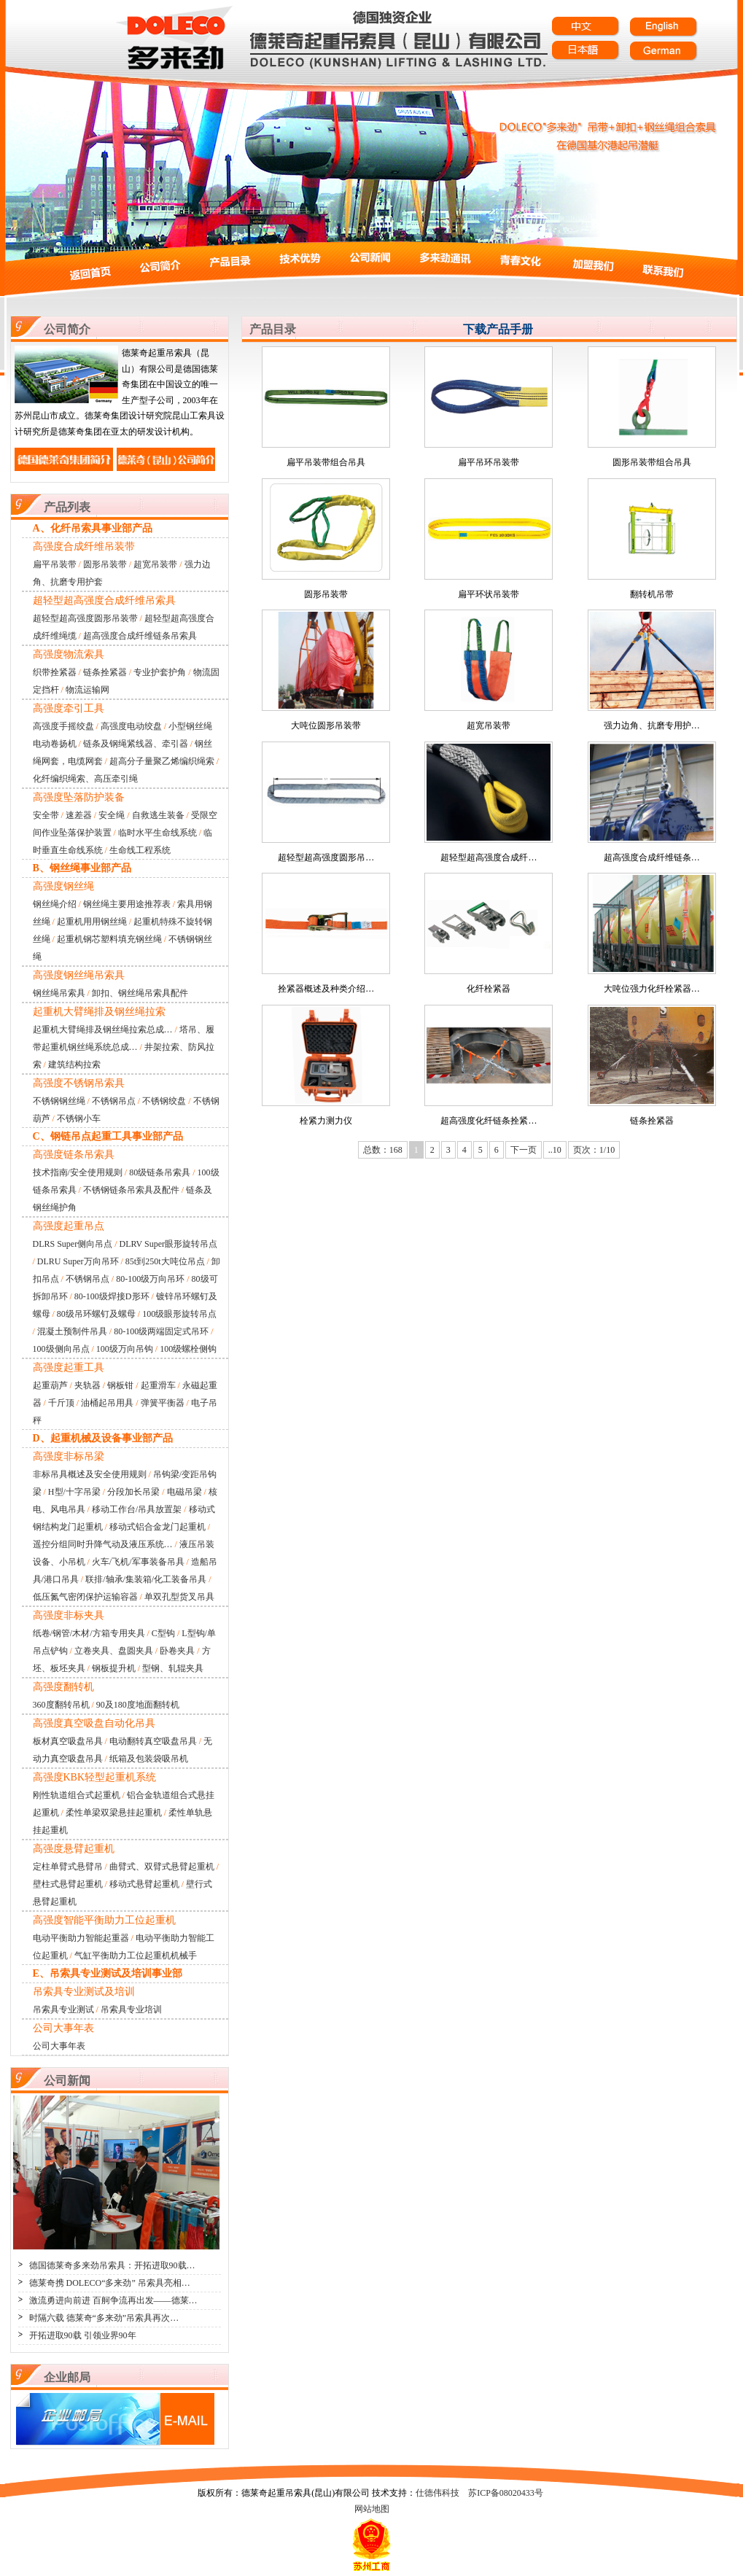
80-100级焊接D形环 (111, 1296)
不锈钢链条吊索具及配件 (131, 1190)
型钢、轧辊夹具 (172, 1668)
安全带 (46, 815)
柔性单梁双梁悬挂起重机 (114, 1813)
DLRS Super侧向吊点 (73, 1244)
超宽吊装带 (155, 564)
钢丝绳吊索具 (59, 993)
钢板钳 (120, 1385)
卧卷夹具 (177, 1651)
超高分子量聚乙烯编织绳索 (161, 761)
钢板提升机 (114, 1668)
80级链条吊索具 (159, 1172)
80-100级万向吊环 (150, 1279)
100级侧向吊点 (61, 1349)
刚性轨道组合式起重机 (76, 1795)
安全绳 (111, 815)
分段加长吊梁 (133, 1492)
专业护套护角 (159, 672)
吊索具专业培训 (131, 2009)
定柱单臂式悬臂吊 (68, 1866)
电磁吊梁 (184, 1492)
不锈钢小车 (79, 1118)
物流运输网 (87, 690)
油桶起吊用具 (107, 1403)
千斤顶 (61, 1403)
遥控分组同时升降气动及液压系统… (103, 1544)
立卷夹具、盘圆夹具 (113, 1651)
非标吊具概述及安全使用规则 (90, 1474)
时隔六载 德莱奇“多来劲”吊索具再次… (104, 2318)
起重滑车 (158, 1385)
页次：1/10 (594, 1150)
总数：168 (382, 1150)
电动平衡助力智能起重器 (81, 1938)
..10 (554, 1150)
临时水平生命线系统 (157, 833)
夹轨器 (87, 1385)
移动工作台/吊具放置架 (137, 1509)
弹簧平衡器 (162, 1403)
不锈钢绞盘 (164, 1101)
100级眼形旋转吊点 (179, 1314)
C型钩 (163, 1633)
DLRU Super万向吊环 (78, 1261)
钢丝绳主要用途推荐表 (127, 904)
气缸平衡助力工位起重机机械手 (135, 1955)
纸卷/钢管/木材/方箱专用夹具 (89, 1633)
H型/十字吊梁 (74, 1492)
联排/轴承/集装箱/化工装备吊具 (145, 1579)
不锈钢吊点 (114, 1101)
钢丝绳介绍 (55, 904)
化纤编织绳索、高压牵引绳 (85, 779)
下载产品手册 (498, 329)
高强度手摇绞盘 (63, 726)
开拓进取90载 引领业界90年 (82, 2335)
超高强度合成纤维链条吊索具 (140, 636)
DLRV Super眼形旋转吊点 (168, 1244)
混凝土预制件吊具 (72, 1331)
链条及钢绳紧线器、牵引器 (135, 744)
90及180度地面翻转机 (137, 1705)
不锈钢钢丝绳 (59, 1101)
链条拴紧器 (105, 672)
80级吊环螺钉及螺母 (96, 1314)
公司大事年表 (59, 2046)
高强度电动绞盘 (131, 726)
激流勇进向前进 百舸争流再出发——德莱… (113, 2300)
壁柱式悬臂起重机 (68, 1884)
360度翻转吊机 (61, 1705)
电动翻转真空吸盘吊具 (153, 1741)
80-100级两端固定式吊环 (161, 1331)
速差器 (79, 815)
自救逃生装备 (158, 815)
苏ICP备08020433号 (505, 2493)
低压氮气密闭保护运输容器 (85, 1597)
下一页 (523, 1150)
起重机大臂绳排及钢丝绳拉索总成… (103, 1029)
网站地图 (371, 2509)
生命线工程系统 (140, 850)
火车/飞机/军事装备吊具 (138, 1562)
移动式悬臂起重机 (144, 1884)
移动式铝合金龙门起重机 (157, 1527)
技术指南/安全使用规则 (77, 1172)
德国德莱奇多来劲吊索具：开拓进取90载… (112, 2265)
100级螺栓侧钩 (188, 1349)
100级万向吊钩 (124, 1349)
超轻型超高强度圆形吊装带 (85, 618)
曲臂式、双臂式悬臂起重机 (161, 1866)
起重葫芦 (50, 1385)
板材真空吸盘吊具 (68, 1741)
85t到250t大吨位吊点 (165, 1261)
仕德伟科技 (437, 2493)
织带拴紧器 (55, 672)
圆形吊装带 (105, 564)
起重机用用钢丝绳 (92, 922)
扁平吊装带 (55, 564)
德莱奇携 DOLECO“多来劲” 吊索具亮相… (109, 2283)
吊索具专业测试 (63, 2009)
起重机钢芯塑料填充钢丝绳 (109, 939)
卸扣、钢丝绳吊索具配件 (140, 993)
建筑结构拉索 (74, 1064)
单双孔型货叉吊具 (179, 1597)
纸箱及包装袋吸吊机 (148, 1759)
